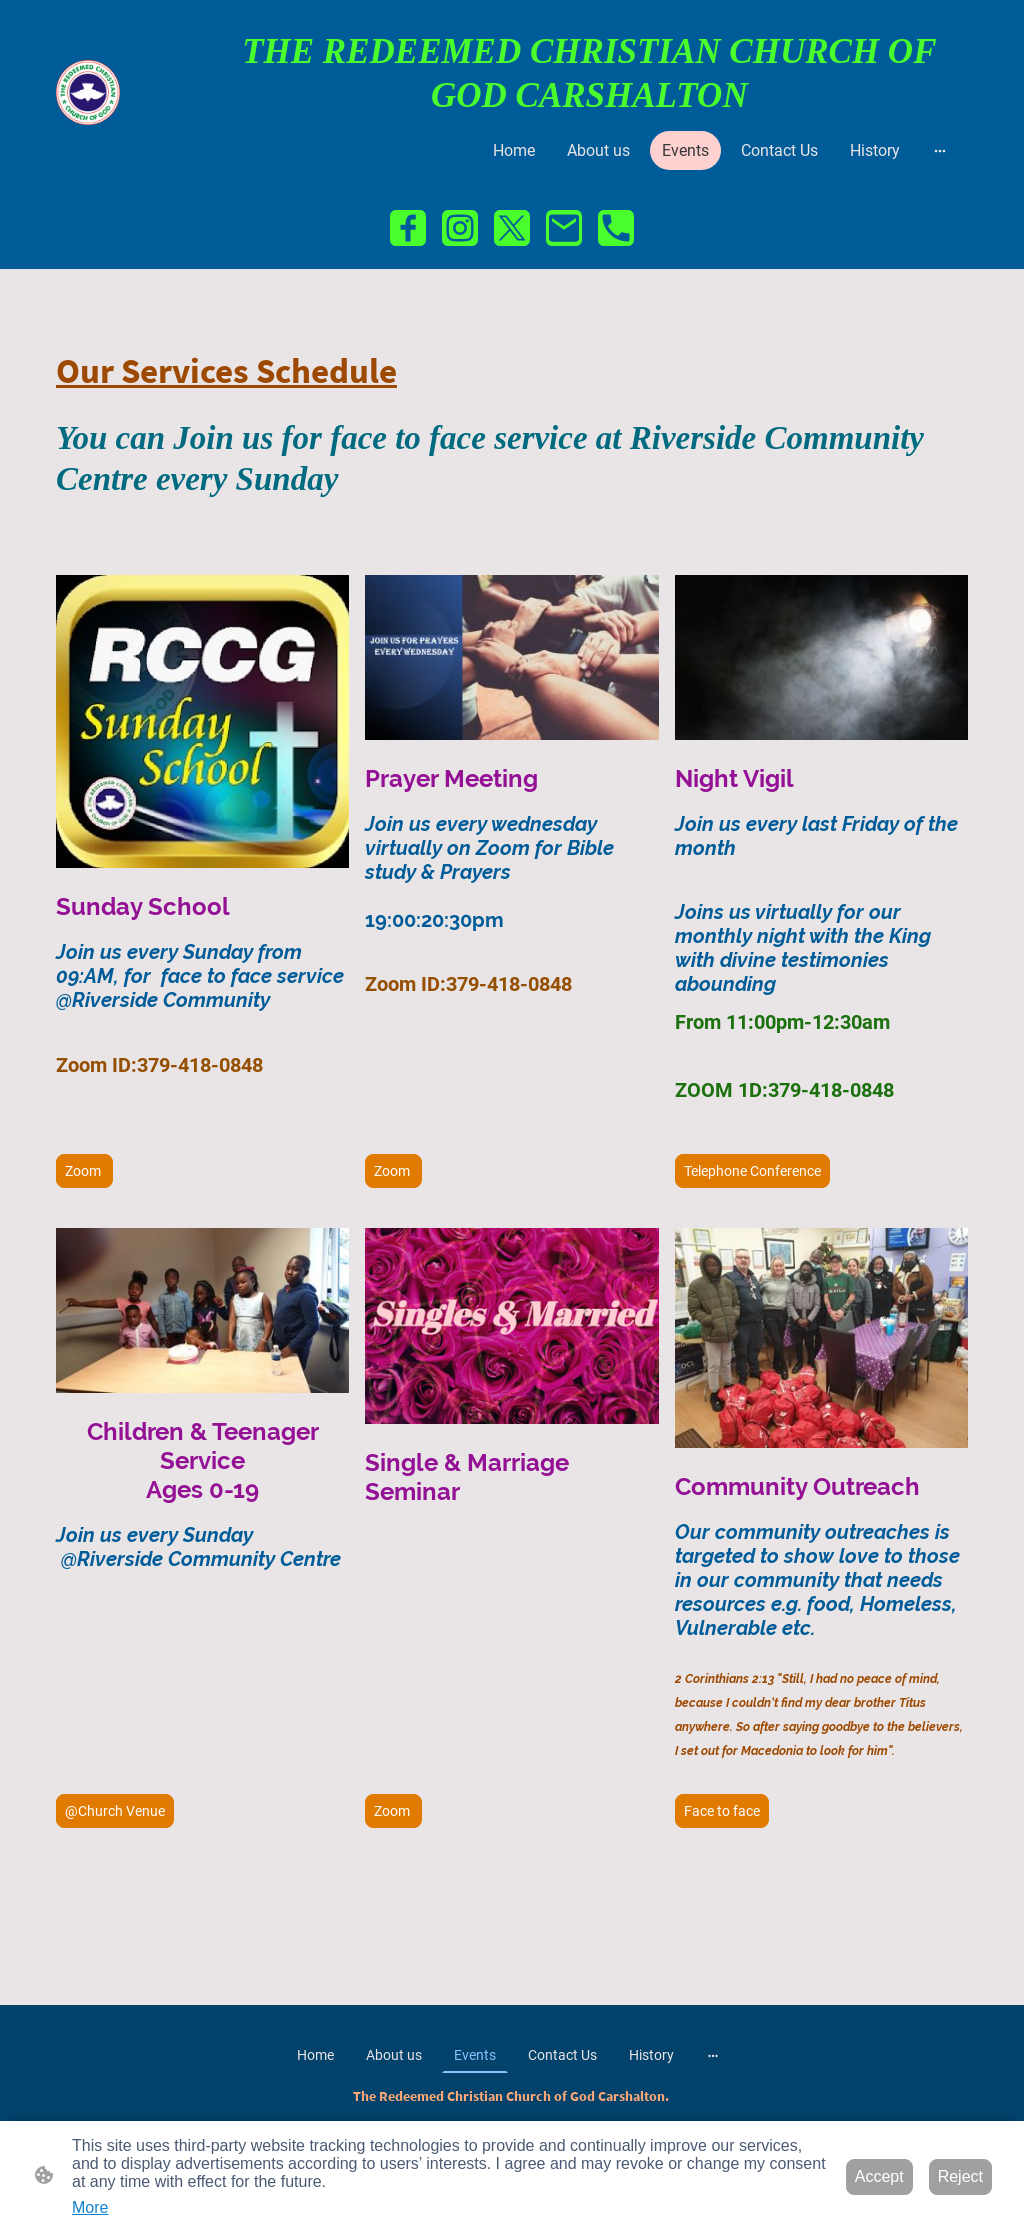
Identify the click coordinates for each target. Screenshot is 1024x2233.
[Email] (564, 228)
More (90, 2207)
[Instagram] (460, 228)
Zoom (84, 1171)
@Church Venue (115, 1811)
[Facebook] (408, 228)
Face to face (722, 1811)
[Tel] (616, 228)
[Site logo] (88, 92)
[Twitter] (512, 228)
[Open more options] (940, 151)
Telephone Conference (752, 1171)
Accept (879, 2176)
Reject (960, 2176)
